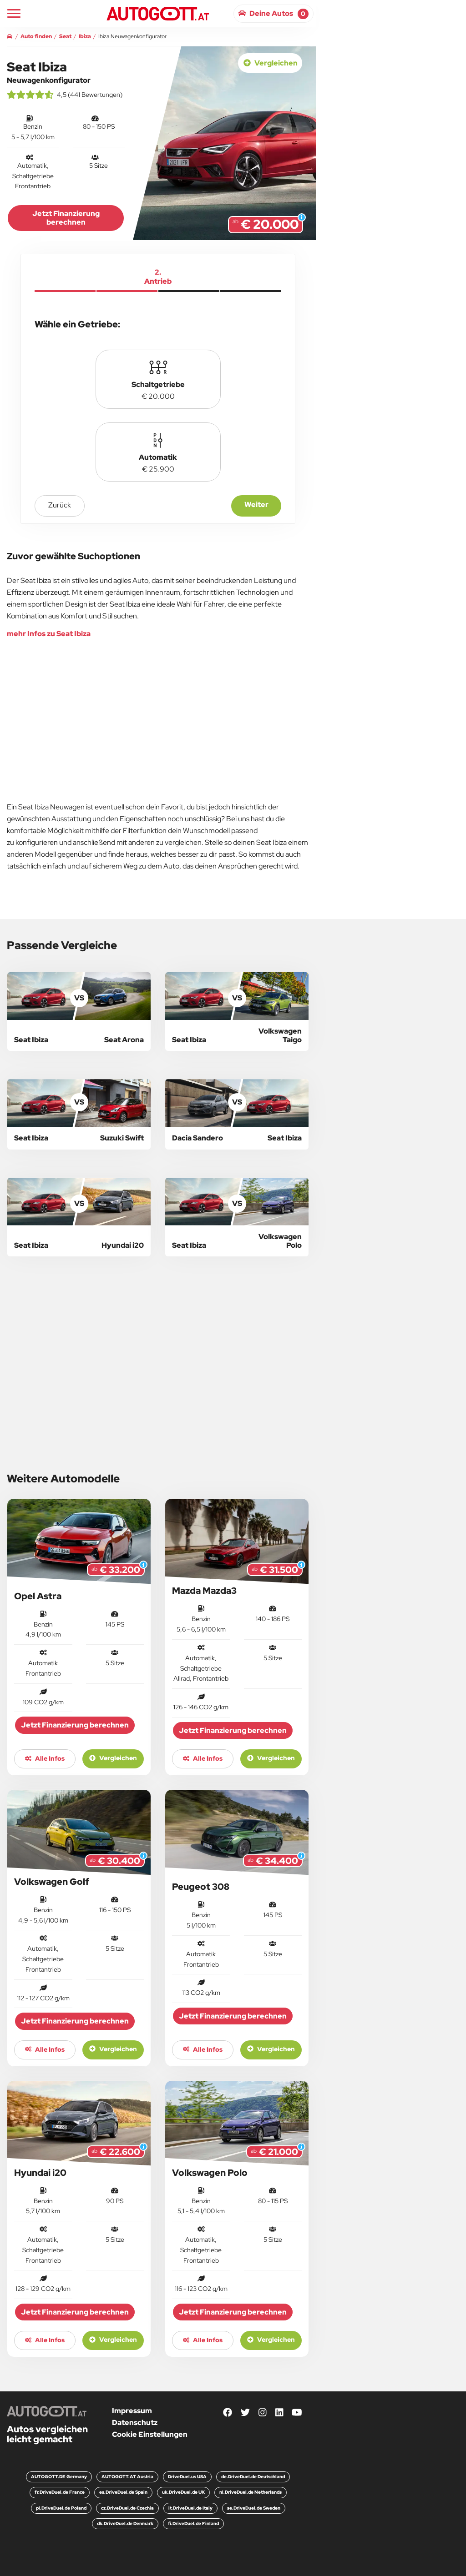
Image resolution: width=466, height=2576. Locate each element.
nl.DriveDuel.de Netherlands (250, 2492)
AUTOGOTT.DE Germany (59, 2477)
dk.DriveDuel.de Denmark (125, 2523)
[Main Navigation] (14, 13)
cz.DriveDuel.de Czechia (127, 2508)
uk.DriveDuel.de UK (183, 2492)
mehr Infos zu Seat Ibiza (49, 633)
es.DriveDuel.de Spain (123, 2492)
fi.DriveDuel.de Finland (193, 2523)
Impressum (132, 2410)
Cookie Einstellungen (149, 2434)
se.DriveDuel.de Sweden (253, 2508)
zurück (59, 505)
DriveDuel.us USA (187, 2477)
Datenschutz (134, 2422)
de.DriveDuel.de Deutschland (253, 2477)
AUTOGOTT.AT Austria (127, 2477)
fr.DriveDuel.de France (60, 2492)
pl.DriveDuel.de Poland (61, 2508)
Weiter (256, 504)
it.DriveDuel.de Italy (190, 2508)
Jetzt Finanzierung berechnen (66, 218)
